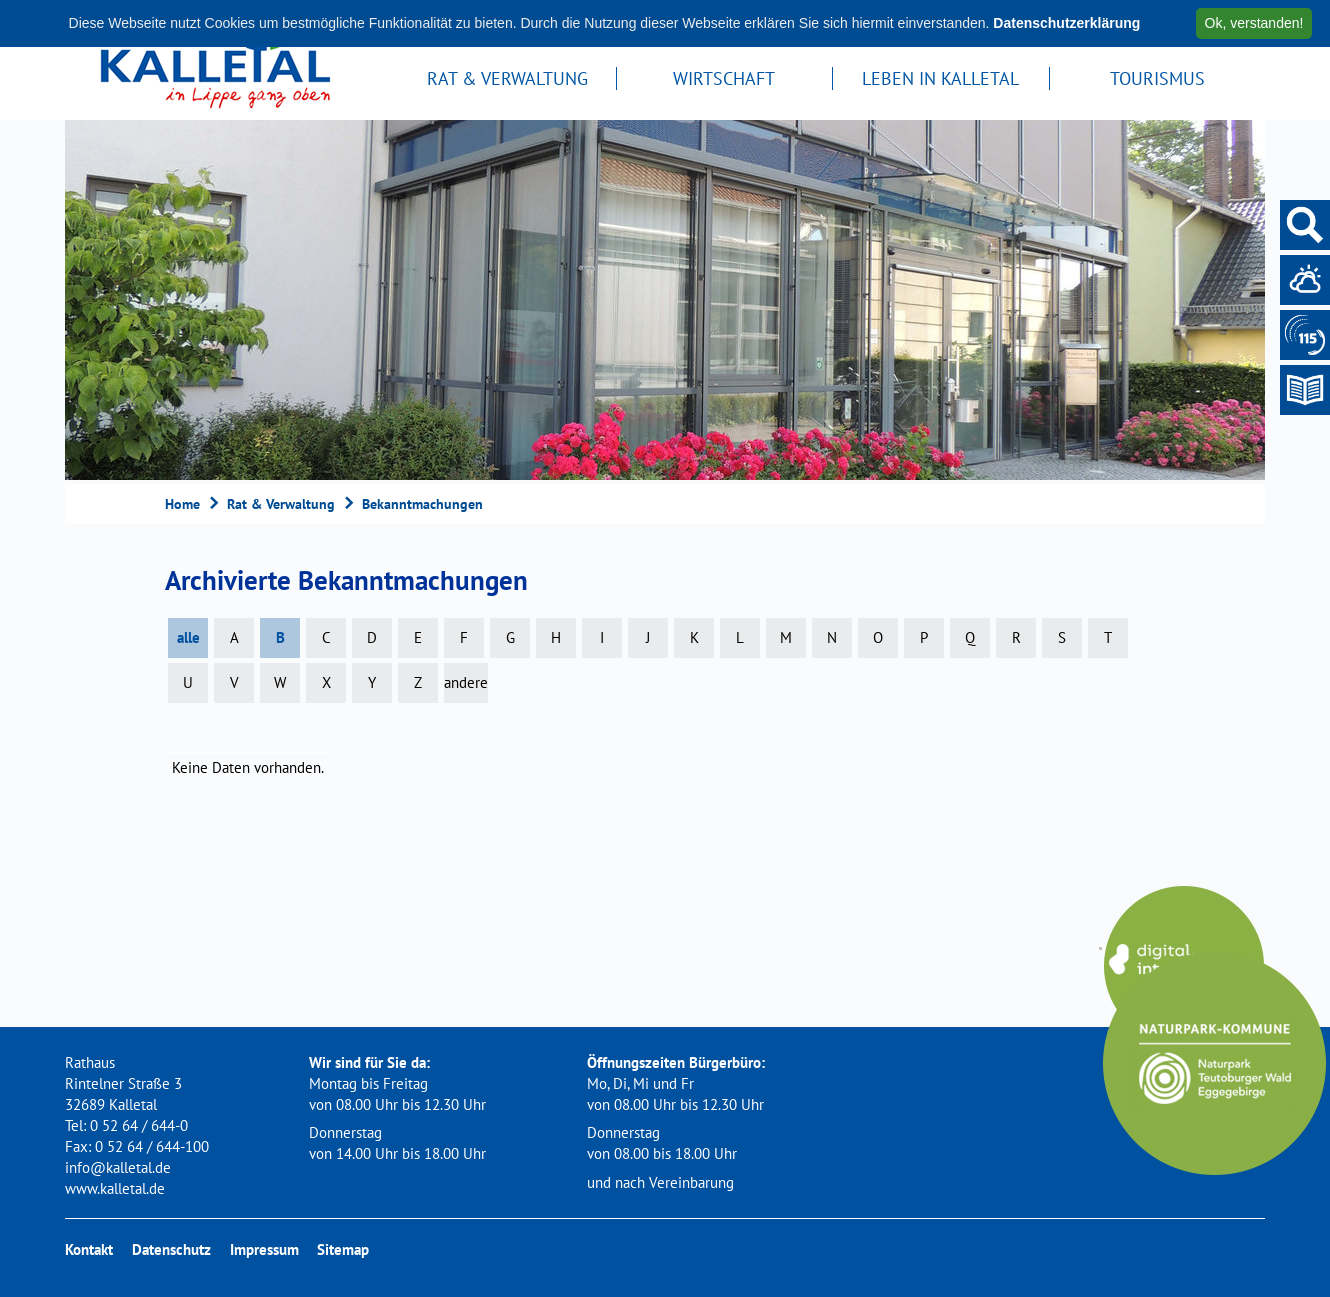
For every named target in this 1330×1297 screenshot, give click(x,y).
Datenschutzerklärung (1066, 23)
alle (188, 637)
